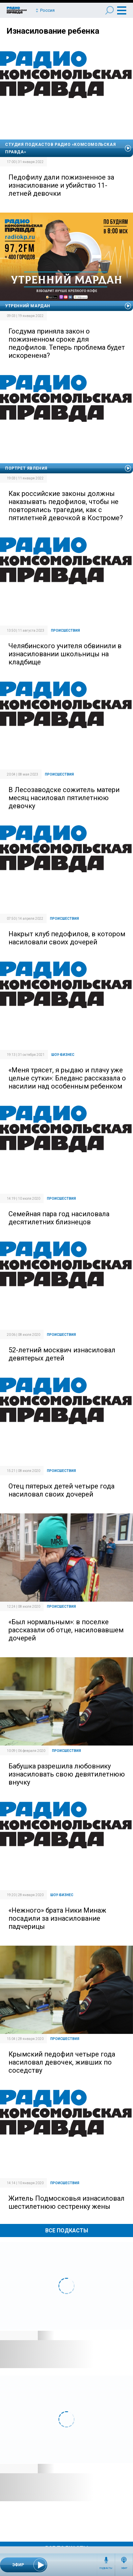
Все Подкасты (66, 2230)
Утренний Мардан (27, 306)
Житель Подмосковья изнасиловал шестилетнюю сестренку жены (66, 2202)
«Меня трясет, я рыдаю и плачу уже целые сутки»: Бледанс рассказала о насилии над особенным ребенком (67, 1078)
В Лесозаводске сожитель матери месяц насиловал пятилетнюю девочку (63, 798)
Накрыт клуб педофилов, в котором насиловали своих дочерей (66, 938)
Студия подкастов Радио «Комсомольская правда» (60, 148)
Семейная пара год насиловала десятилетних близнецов (58, 1218)
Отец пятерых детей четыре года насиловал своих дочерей (61, 1490)
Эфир (124, 2568)
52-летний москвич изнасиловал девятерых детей (61, 1354)
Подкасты (106, 2568)
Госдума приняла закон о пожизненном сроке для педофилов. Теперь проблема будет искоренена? (66, 343)
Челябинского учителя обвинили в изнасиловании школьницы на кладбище (65, 654)
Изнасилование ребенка (53, 31)
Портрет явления (26, 468)
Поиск (109, 10)
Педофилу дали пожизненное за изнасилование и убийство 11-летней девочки (61, 185)
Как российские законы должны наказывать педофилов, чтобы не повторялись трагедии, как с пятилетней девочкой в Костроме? (65, 506)
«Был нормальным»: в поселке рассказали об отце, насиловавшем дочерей (66, 1630)
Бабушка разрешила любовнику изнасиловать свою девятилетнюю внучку (66, 1774)
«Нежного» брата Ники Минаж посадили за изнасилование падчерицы (57, 1918)
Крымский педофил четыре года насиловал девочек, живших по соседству (61, 2062)
